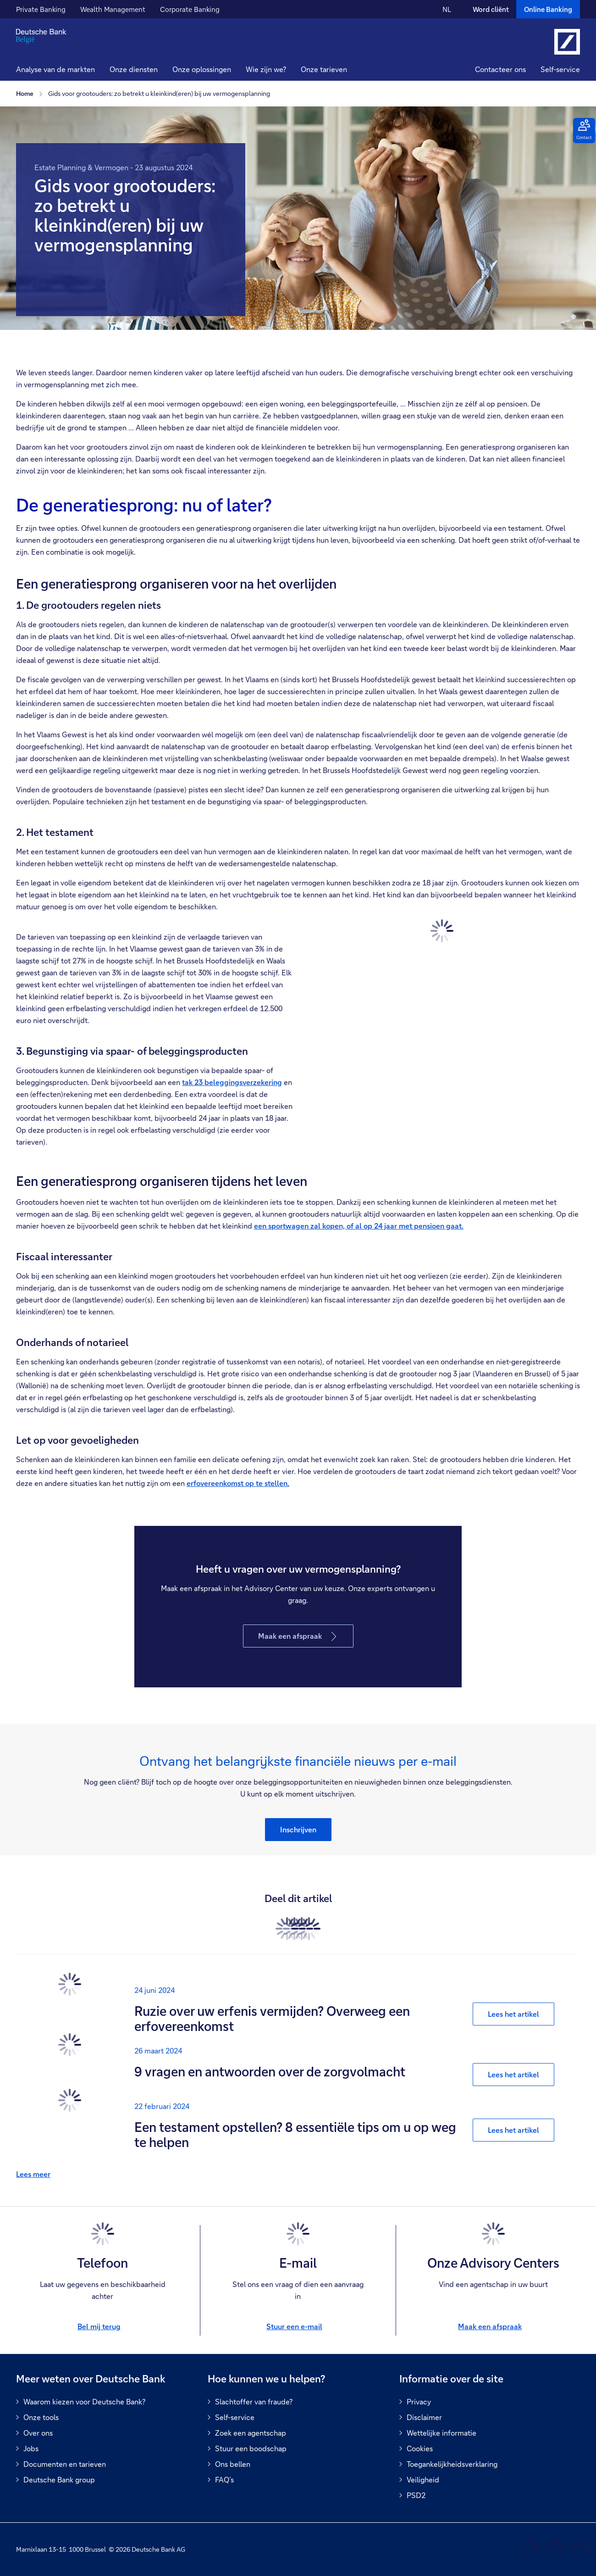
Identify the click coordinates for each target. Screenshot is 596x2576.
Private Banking (41, 9)
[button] (134, 70)
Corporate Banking (190, 9)
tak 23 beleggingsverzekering (232, 1082)
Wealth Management (112, 9)
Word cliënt (491, 9)
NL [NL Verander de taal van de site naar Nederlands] (446, 9)
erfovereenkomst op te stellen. (238, 1483)
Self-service (560, 69)
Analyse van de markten (55, 69)
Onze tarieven (324, 69)
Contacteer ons (500, 69)
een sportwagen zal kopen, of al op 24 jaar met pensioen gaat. (359, 1225)
